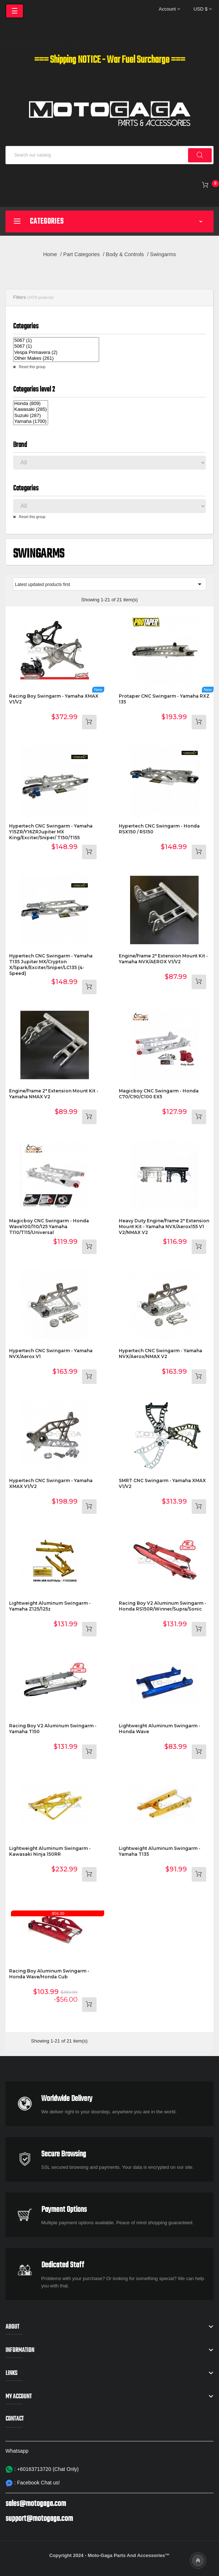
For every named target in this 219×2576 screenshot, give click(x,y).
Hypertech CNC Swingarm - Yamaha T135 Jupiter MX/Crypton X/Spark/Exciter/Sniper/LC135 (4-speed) (51, 964)
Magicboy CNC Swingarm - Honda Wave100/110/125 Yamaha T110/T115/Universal (49, 1226)
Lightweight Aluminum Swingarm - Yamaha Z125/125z (50, 1606)
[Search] (109, 155)
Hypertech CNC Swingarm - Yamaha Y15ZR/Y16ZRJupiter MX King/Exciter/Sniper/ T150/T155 (51, 831)
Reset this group (32, 367)
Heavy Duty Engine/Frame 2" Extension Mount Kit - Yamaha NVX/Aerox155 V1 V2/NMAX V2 (164, 1226)
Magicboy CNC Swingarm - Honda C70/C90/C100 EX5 (159, 1093)
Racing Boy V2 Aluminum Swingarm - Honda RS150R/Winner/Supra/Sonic (162, 1606)
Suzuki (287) (30, 416)
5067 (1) (56, 341)
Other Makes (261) (56, 358)
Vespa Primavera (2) (56, 353)
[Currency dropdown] (203, 9)
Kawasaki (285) (30, 409)
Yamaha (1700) (30, 422)
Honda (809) (30, 404)
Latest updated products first (109, 584)
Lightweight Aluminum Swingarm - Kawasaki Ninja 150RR (50, 1851)
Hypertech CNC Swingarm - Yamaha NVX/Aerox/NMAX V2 (160, 1353)
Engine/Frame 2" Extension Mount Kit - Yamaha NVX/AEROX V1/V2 (163, 958)
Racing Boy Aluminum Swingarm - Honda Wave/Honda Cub (49, 1973)
